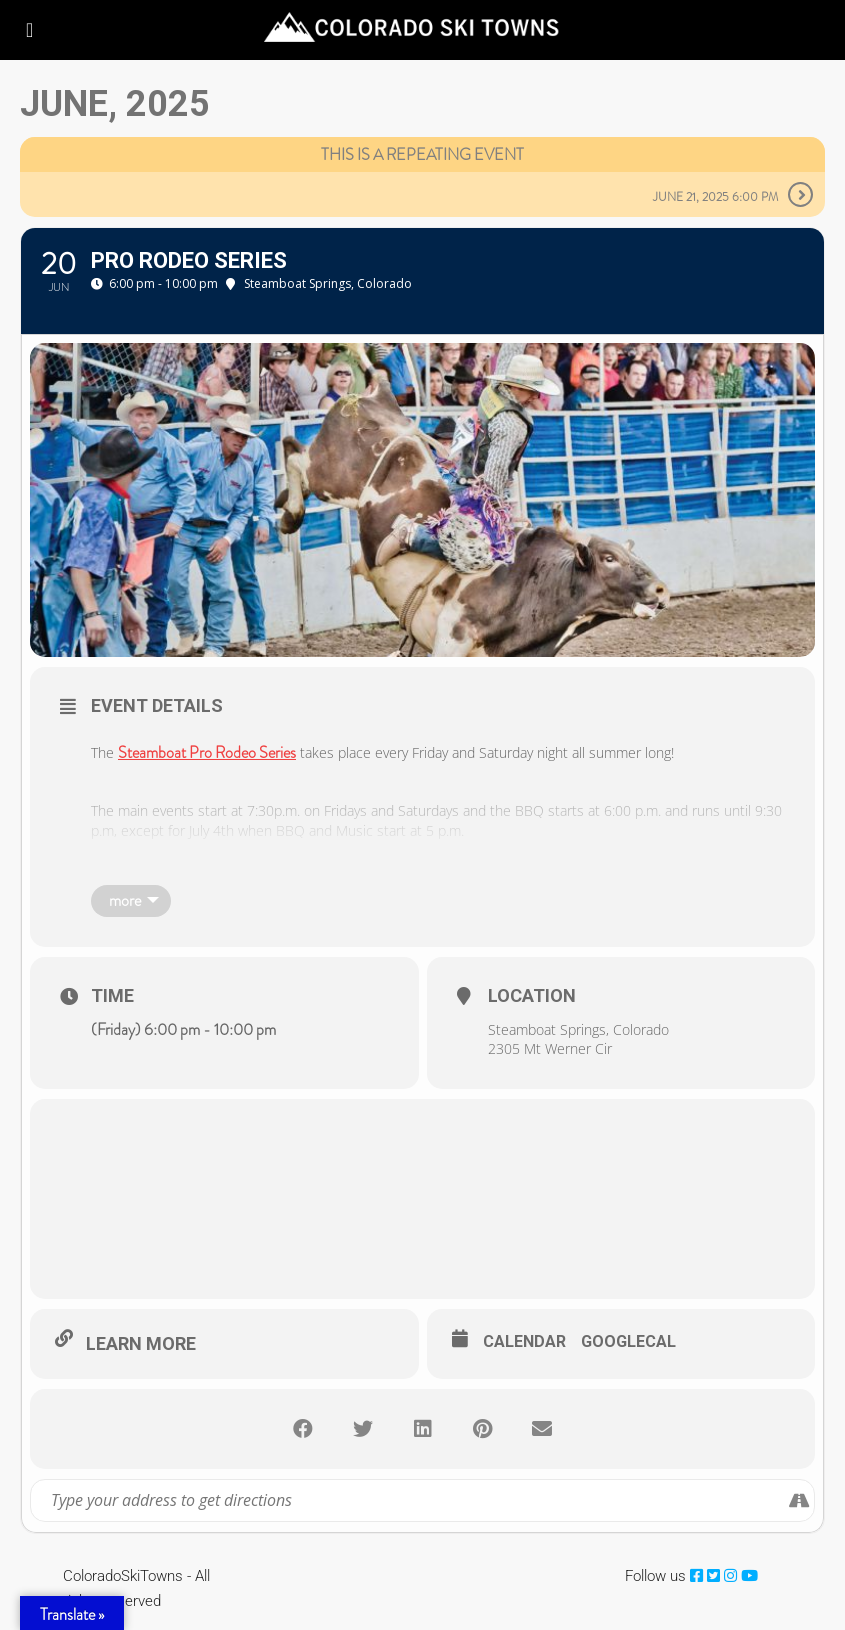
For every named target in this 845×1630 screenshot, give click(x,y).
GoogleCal (628, 1341)
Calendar (524, 1341)
